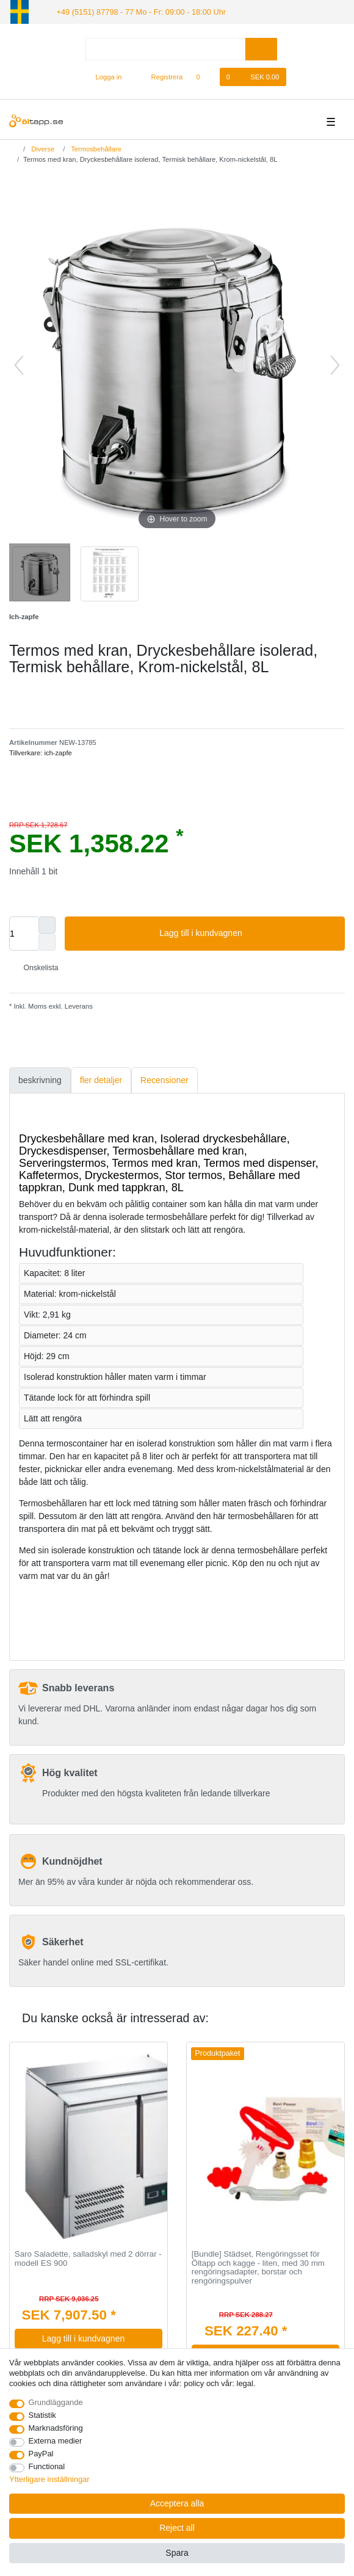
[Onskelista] (204, 76)
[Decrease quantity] (47, 941)
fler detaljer (101, 1079)
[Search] (260, 48)
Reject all (177, 2528)
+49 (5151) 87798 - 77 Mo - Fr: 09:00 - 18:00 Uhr (135, 11)
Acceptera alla (177, 2503)
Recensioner (164, 1079)
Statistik (42, 2415)
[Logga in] (104, 76)
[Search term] (165, 48)
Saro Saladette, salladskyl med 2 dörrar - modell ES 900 (88, 2258)
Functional (47, 2466)
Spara (176, 2553)
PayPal (41, 2453)
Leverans (78, 1005)
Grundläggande (56, 2402)
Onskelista (36, 966)
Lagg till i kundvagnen (247, 932)
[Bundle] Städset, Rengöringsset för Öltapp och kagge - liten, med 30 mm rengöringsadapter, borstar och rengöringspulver (258, 2267)
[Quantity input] (23, 933)
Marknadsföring (56, 2428)
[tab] (40, 1080)
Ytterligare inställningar (49, 2479)
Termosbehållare (95, 147)
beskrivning (40, 1079)
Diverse (41, 147)
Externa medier (55, 2440)
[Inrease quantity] (47, 924)
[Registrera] (160, 76)
